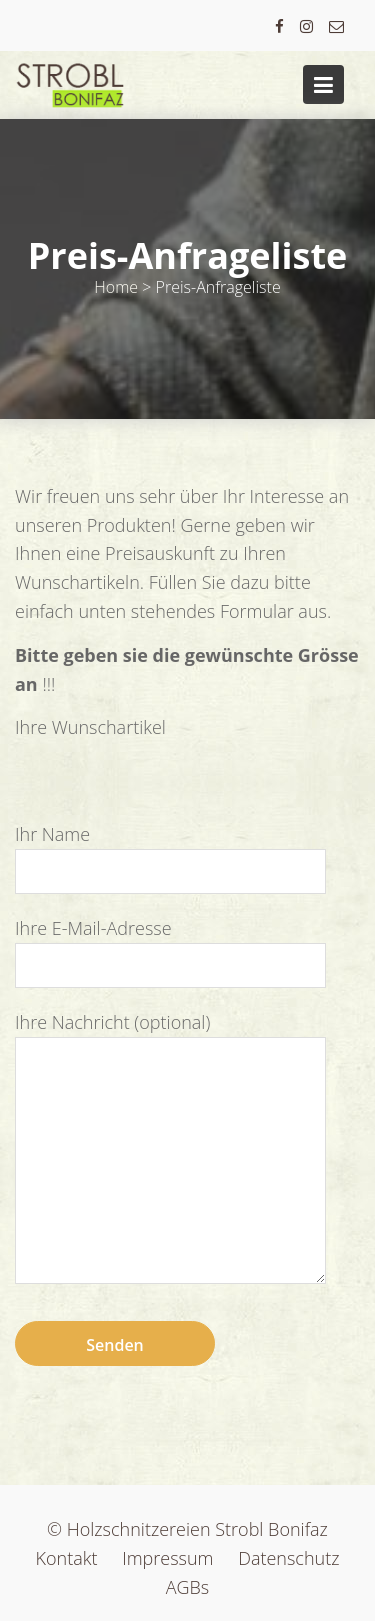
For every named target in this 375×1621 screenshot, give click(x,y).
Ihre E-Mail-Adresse (170, 946)
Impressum (167, 1558)
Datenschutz (288, 1558)
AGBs (188, 1587)
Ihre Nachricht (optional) (170, 1149)
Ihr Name (170, 852)
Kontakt (67, 1558)
